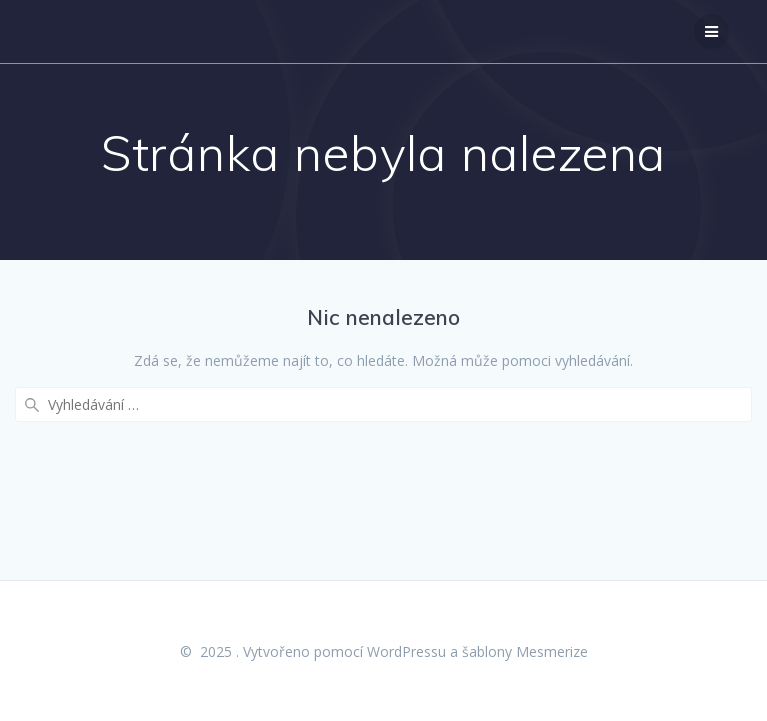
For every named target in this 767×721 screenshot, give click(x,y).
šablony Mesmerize (525, 651)
